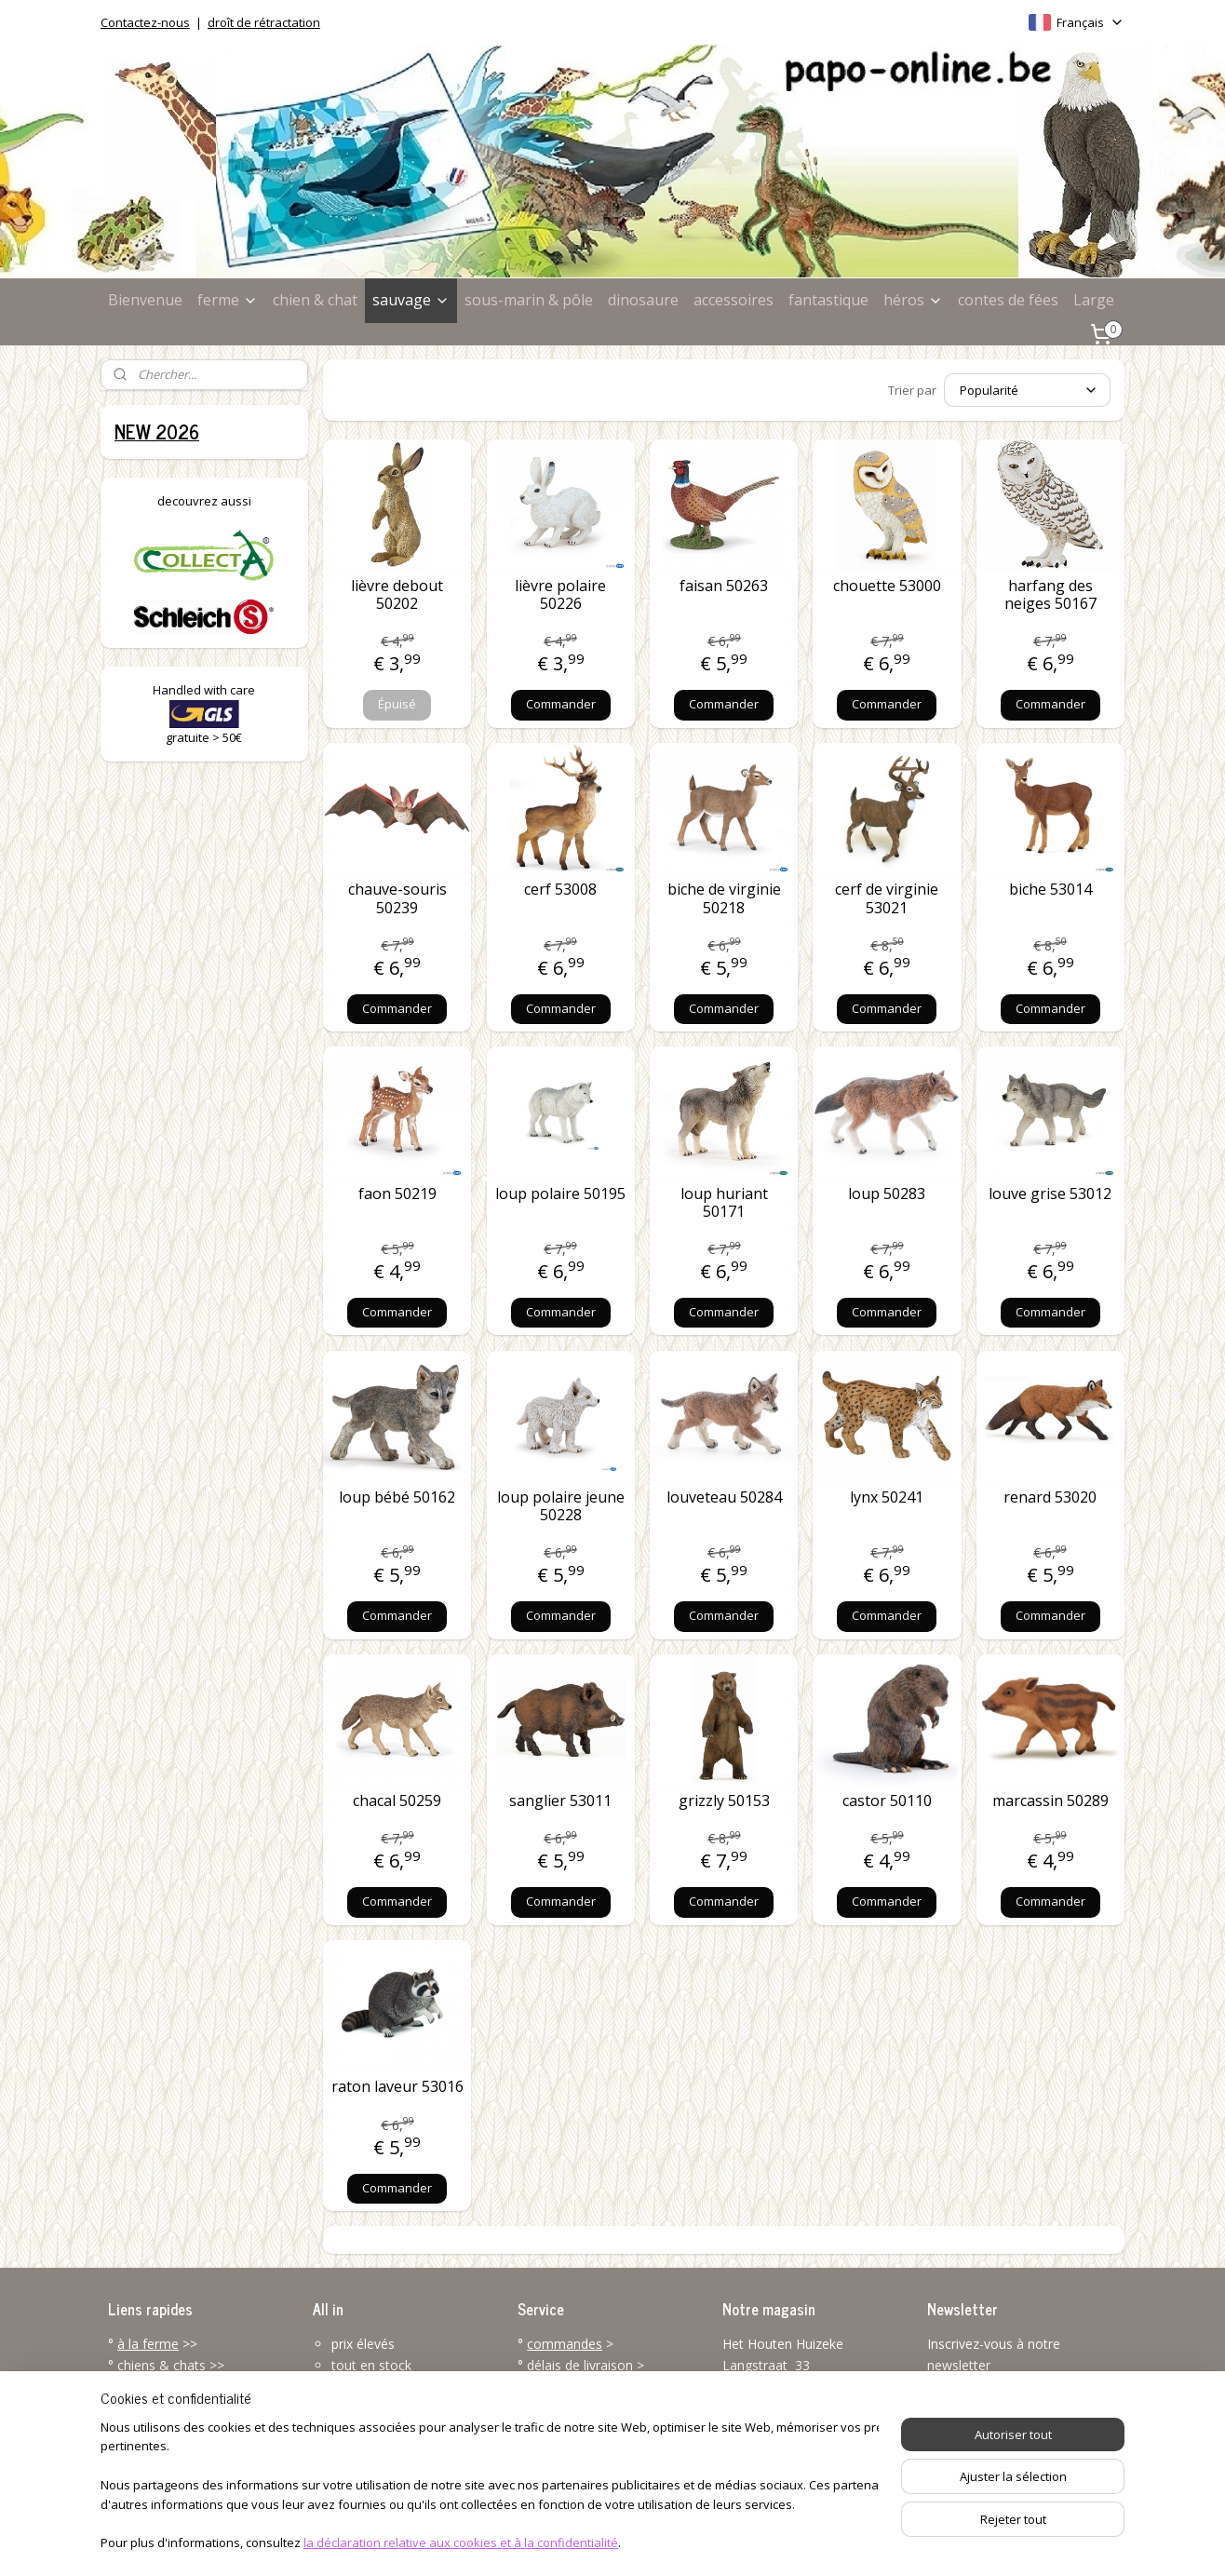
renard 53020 (1050, 1497)
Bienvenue (145, 300)
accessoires (733, 300)
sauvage (411, 300)
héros (913, 300)
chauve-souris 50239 (397, 898)
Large (1093, 300)
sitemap (537, 2542)
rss (576, 2542)
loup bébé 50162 (397, 1497)
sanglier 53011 (560, 1801)
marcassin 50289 (1050, 1801)
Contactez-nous (145, 22)
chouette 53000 (887, 586)
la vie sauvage (159, 2385)
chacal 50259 (397, 1801)
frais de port (563, 2407)
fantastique (828, 300)
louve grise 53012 (1050, 1194)
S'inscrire (968, 2406)
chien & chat (315, 300)
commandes (564, 2344)
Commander (561, 703)
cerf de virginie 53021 (886, 898)
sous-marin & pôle (528, 300)
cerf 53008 (560, 889)
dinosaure (643, 300)
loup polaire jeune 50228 (561, 1506)
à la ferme (148, 2344)
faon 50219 (397, 1194)
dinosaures (150, 2427)
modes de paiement (587, 2385)
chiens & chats (161, 2365)
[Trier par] (1027, 390)
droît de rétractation (264, 22)
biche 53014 (1050, 889)
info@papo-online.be (784, 2469)
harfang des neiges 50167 (1050, 595)
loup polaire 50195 (560, 1194)
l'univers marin (160, 2407)
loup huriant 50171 (724, 1203)
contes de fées (1008, 300)
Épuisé (397, 703)
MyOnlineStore (812, 2542)
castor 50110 (887, 1801)
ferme (227, 300)
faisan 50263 (724, 586)
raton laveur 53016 (397, 2087)
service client (593, 2448)
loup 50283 (886, 1194)
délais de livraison (580, 2365)
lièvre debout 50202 (397, 595)
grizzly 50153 (724, 1801)
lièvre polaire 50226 (560, 595)
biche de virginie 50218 (724, 898)
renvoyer (553, 2427)
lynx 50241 (886, 1497)
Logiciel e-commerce (648, 2542)
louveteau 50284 (724, 1497)
